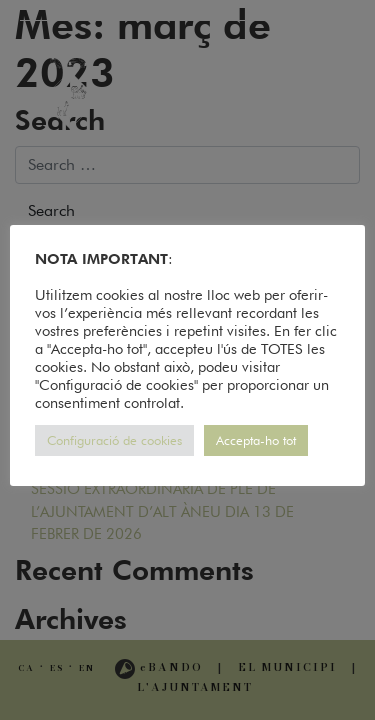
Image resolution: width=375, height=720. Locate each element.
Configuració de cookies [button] (114, 440)
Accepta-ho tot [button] (256, 440)
